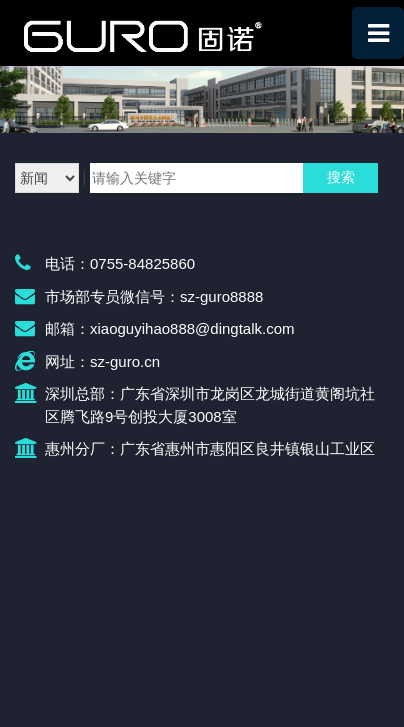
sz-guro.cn (125, 361)
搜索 (341, 177)
